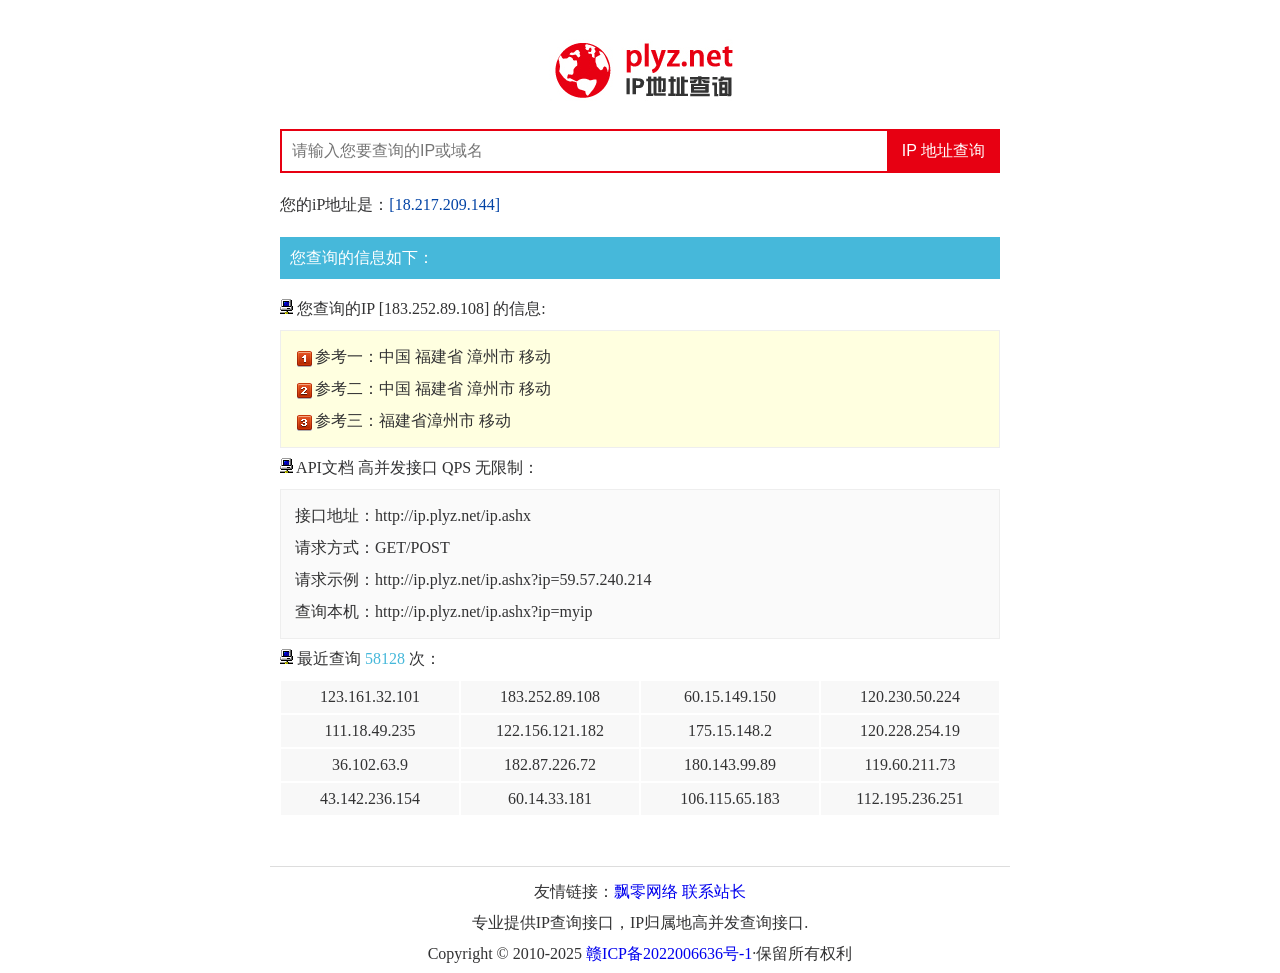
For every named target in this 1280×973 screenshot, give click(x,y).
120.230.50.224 (910, 696)
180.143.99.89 (730, 764)
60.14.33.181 (550, 798)
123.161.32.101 (370, 696)
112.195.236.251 (909, 798)
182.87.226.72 (550, 764)
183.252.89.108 (550, 696)
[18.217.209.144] (444, 204)
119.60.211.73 (910, 764)
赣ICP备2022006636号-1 (669, 953)
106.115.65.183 (729, 798)
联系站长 (714, 891)
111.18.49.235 (370, 730)
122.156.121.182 (550, 730)
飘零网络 (646, 891)
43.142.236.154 (370, 798)
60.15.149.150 (730, 696)
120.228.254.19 (910, 730)
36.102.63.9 (370, 764)
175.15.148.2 (730, 730)
